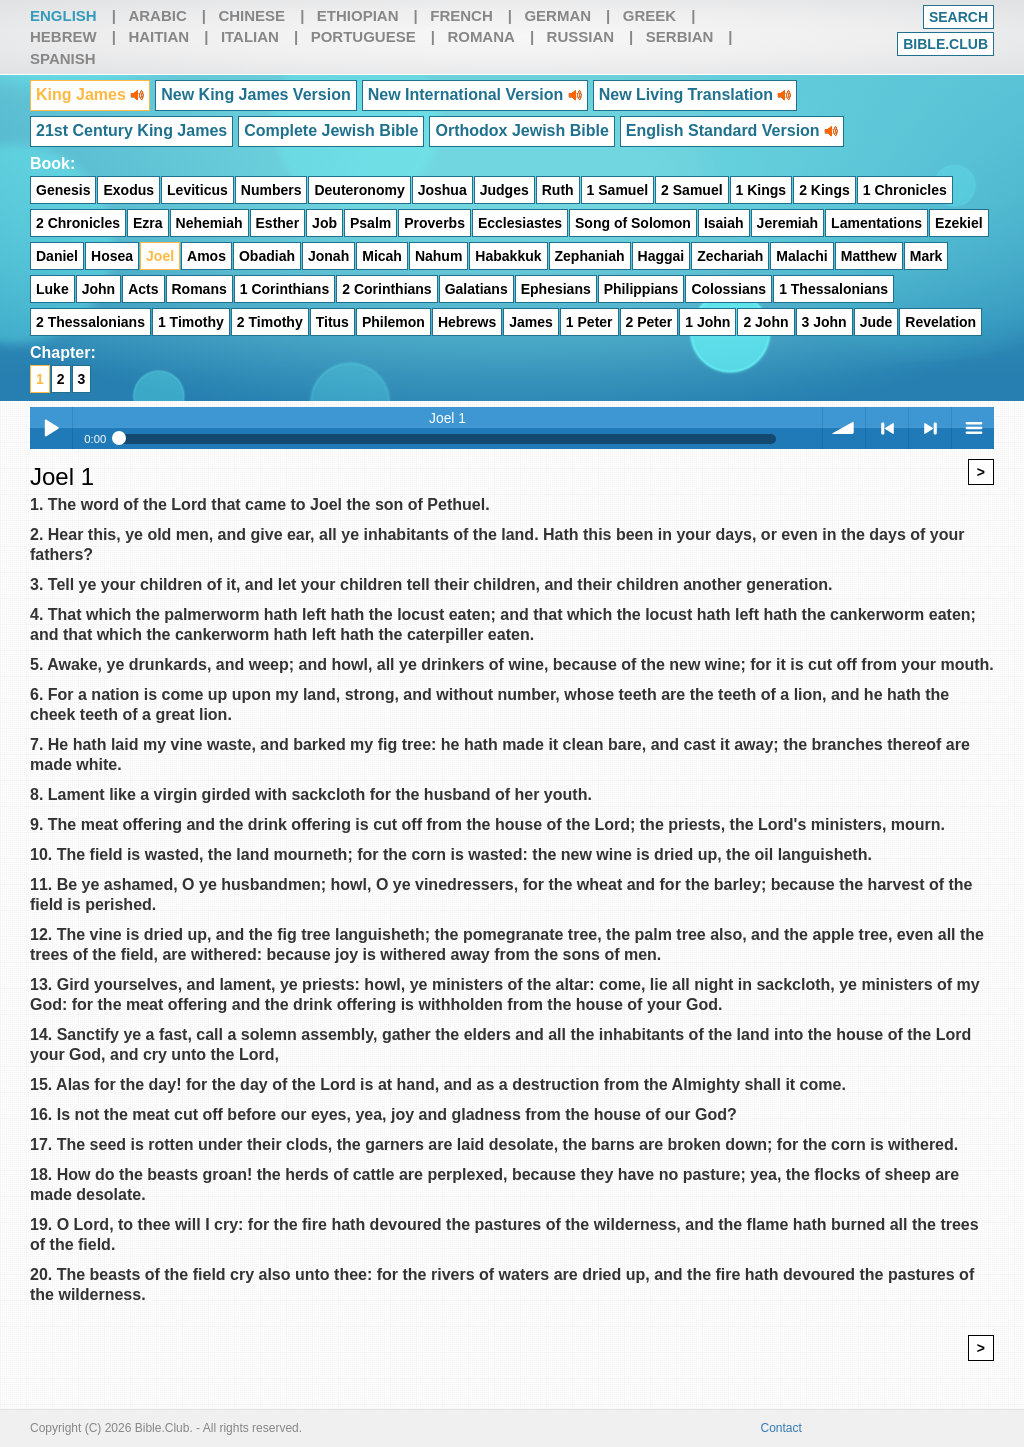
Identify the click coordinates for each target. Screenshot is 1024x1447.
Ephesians (556, 289)
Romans (199, 289)
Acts (143, 289)
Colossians (728, 289)
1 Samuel (617, 190)
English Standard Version (732, 130)
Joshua (442, 190)
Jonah (328, 256)
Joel (160, 256)
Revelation (940, 322)
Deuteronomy (359, 190)
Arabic (157, 15)
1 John (707, 322)
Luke (52, 289)
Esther (278, 223)
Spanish (63, 58)
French (461, 15)
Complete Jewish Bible (331, 130)
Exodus (128, 190)
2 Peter (649, 322)
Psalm (370, 223)
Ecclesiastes (520, 223)
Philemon (393, 322)
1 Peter (589, 322)
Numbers (271, 190)
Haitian (158, 36)
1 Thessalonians (833, 289)
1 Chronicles (905, 190)
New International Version (475, 94)
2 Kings (824, 190)
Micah (382, 256)
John (98, 289)
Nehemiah (209, 223)
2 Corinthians (386, 289)
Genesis (63, 190)
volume (844, 428)
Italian (250, 36)
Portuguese (363, 36)
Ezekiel (958, 223)
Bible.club (945, 44)
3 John (824, 322)
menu (973, 428)
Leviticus (197, 190)
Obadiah (267, 256)
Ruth (558, 190)
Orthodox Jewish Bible (521, 130)
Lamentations (876, 223)
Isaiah (724, 223)
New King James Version (255, 94)
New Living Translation (695, 94)
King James (90, 94)
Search (958, 17)
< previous (887, 428)
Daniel (57, 256)
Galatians (476, 289)
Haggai (661, 256)
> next (930, 428)
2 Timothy (270, 322)
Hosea (112, 256)
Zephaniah (590, 256)
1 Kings (761, 190)
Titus (332, 322)
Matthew (869, 256)
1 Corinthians (284, 289)
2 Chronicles (78, 223)
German (557, 15)
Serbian (680, 36)
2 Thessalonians (90, 322)
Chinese (251, 15)
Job (324, 223)
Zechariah (730, 256)
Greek (649, 15)
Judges (504, 190)
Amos (206, 256)
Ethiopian (358, 15)
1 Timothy (191, 322)
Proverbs (434, 223)
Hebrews (467, 322)
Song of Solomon (633, 223)
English (63, 15)
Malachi (801, 256)
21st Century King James (131, 130)
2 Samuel (691, 190)
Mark (926, 256)
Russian (581, 36)
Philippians (641, 289)
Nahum (438, 256)
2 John (765, 322)
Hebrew (63, 36)
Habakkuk (508, 256)
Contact (781, 1428)
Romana (481, 36)
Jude (876, 322)
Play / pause (51, 428)
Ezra (148, 223)
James (531, 322)
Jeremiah (787, 223)
